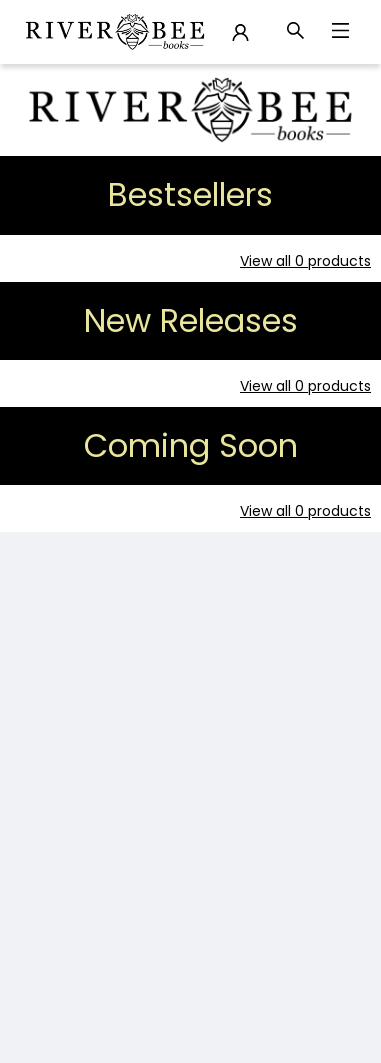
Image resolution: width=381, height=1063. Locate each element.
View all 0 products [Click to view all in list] (305, 261)
